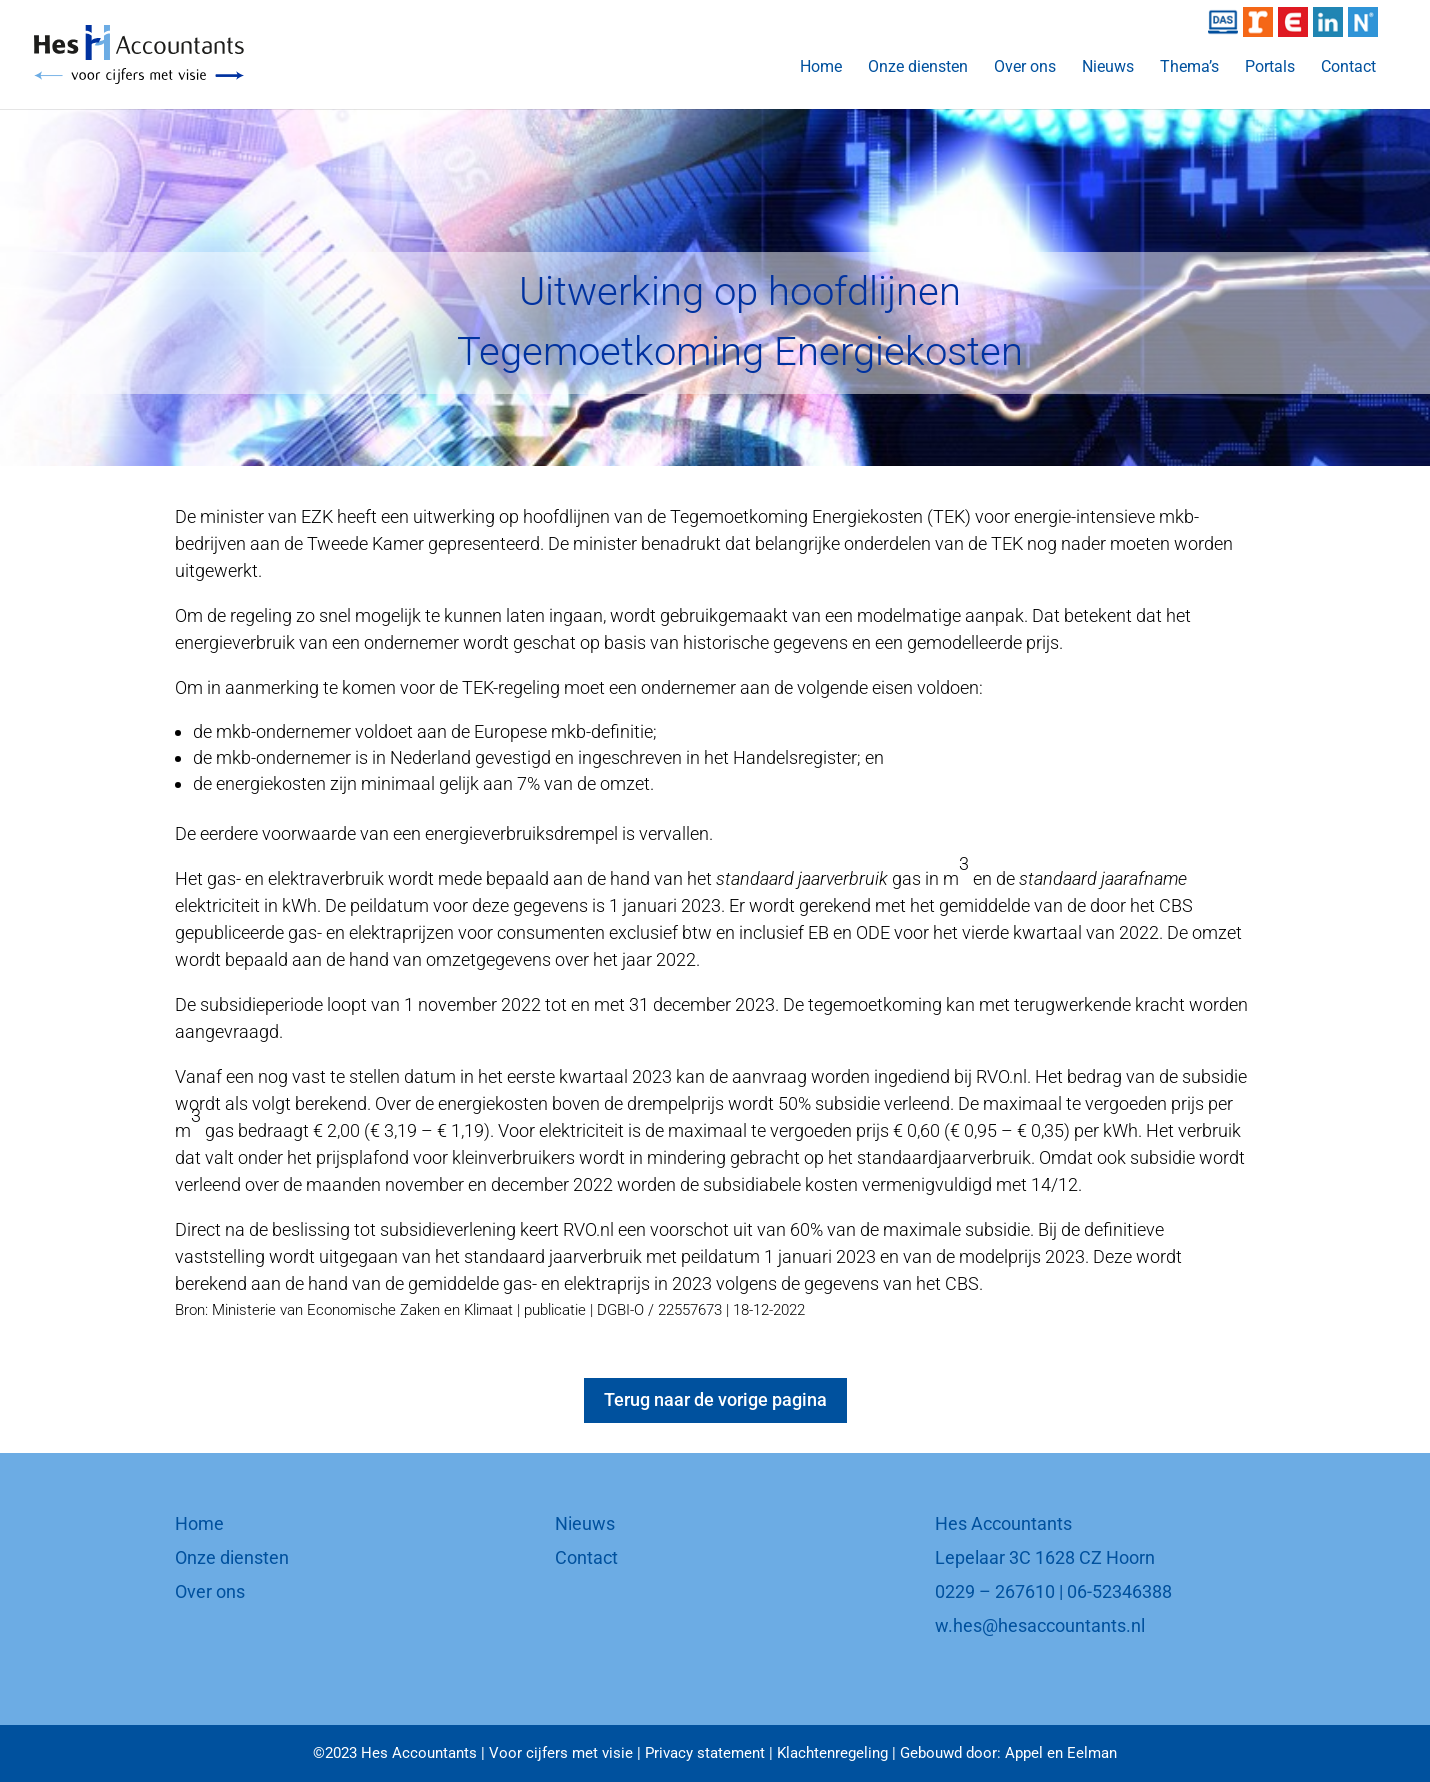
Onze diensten (918, 68)
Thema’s (1189, 68)
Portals (1270, 68)
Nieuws (1108, 68)
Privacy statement (705, 1753)
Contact (1348, 68)
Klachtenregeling (832, 1753)
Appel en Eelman (1061, 1753)
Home (821, 68)
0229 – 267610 (995, 1591)
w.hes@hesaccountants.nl (1040, 1625)
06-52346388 (1119, 1591)
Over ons (1025, 68)
